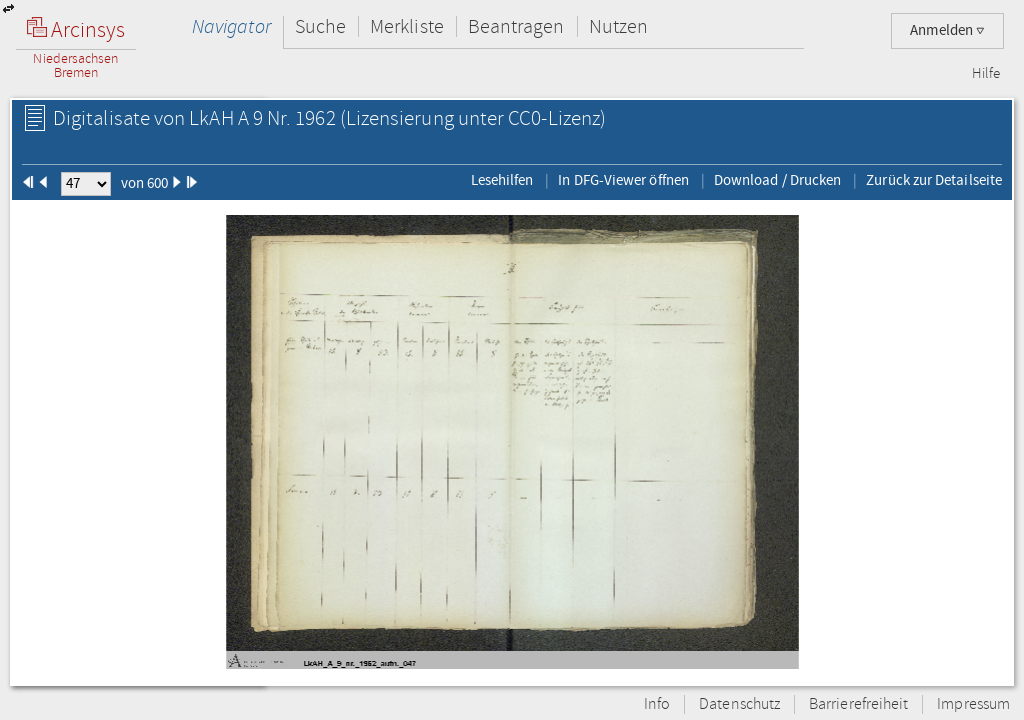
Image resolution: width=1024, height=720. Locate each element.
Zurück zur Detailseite (934, 180)
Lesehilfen (502, 180)
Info (657, 704)
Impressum (973, 704)
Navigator (231, 26)
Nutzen (618, 26)
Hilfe (986, 74)
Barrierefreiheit (858, 704)
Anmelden (947, 30)
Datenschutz (739, 704)
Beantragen (516, 26)
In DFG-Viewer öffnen (623, 180)
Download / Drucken (777, 180)
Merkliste (407, 26)
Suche (320, 26)
